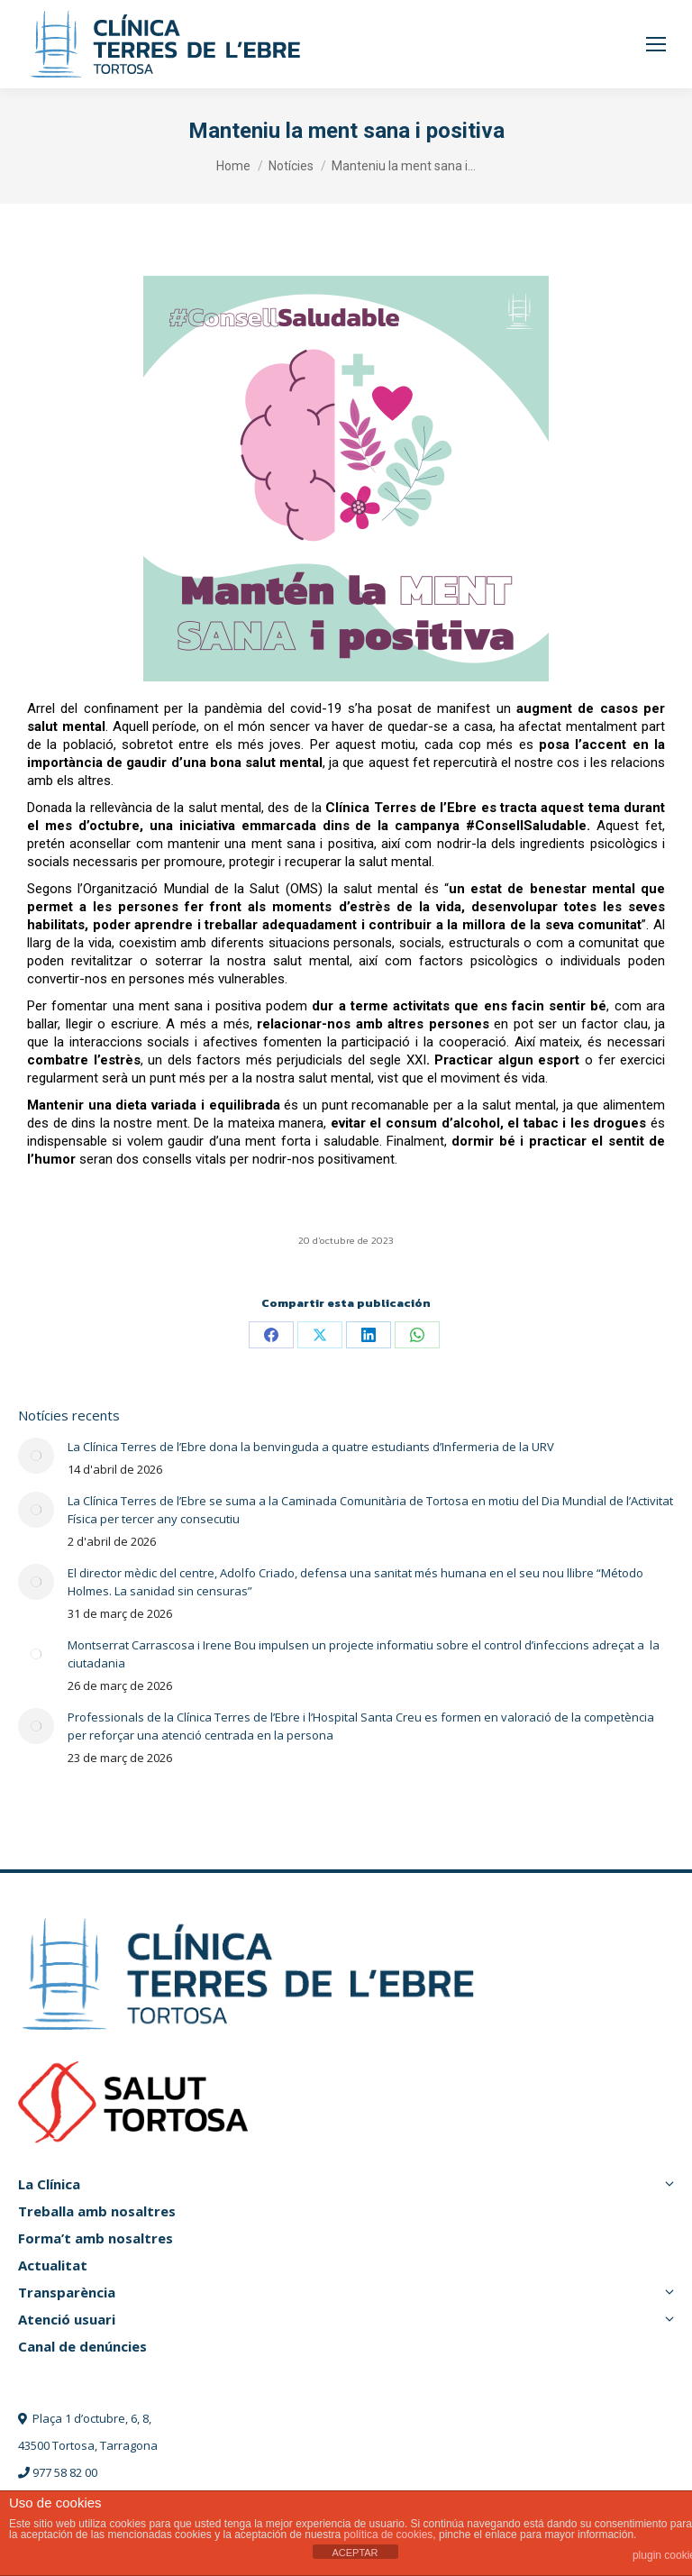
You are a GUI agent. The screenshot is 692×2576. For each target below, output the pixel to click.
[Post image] (36, 1456)
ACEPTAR (355, 2552)
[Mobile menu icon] (656, 44)
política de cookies (388, 2534)
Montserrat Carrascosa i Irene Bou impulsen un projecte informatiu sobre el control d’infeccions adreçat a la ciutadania (364, 1654)
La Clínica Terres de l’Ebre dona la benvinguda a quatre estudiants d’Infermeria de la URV (311, 1447)
